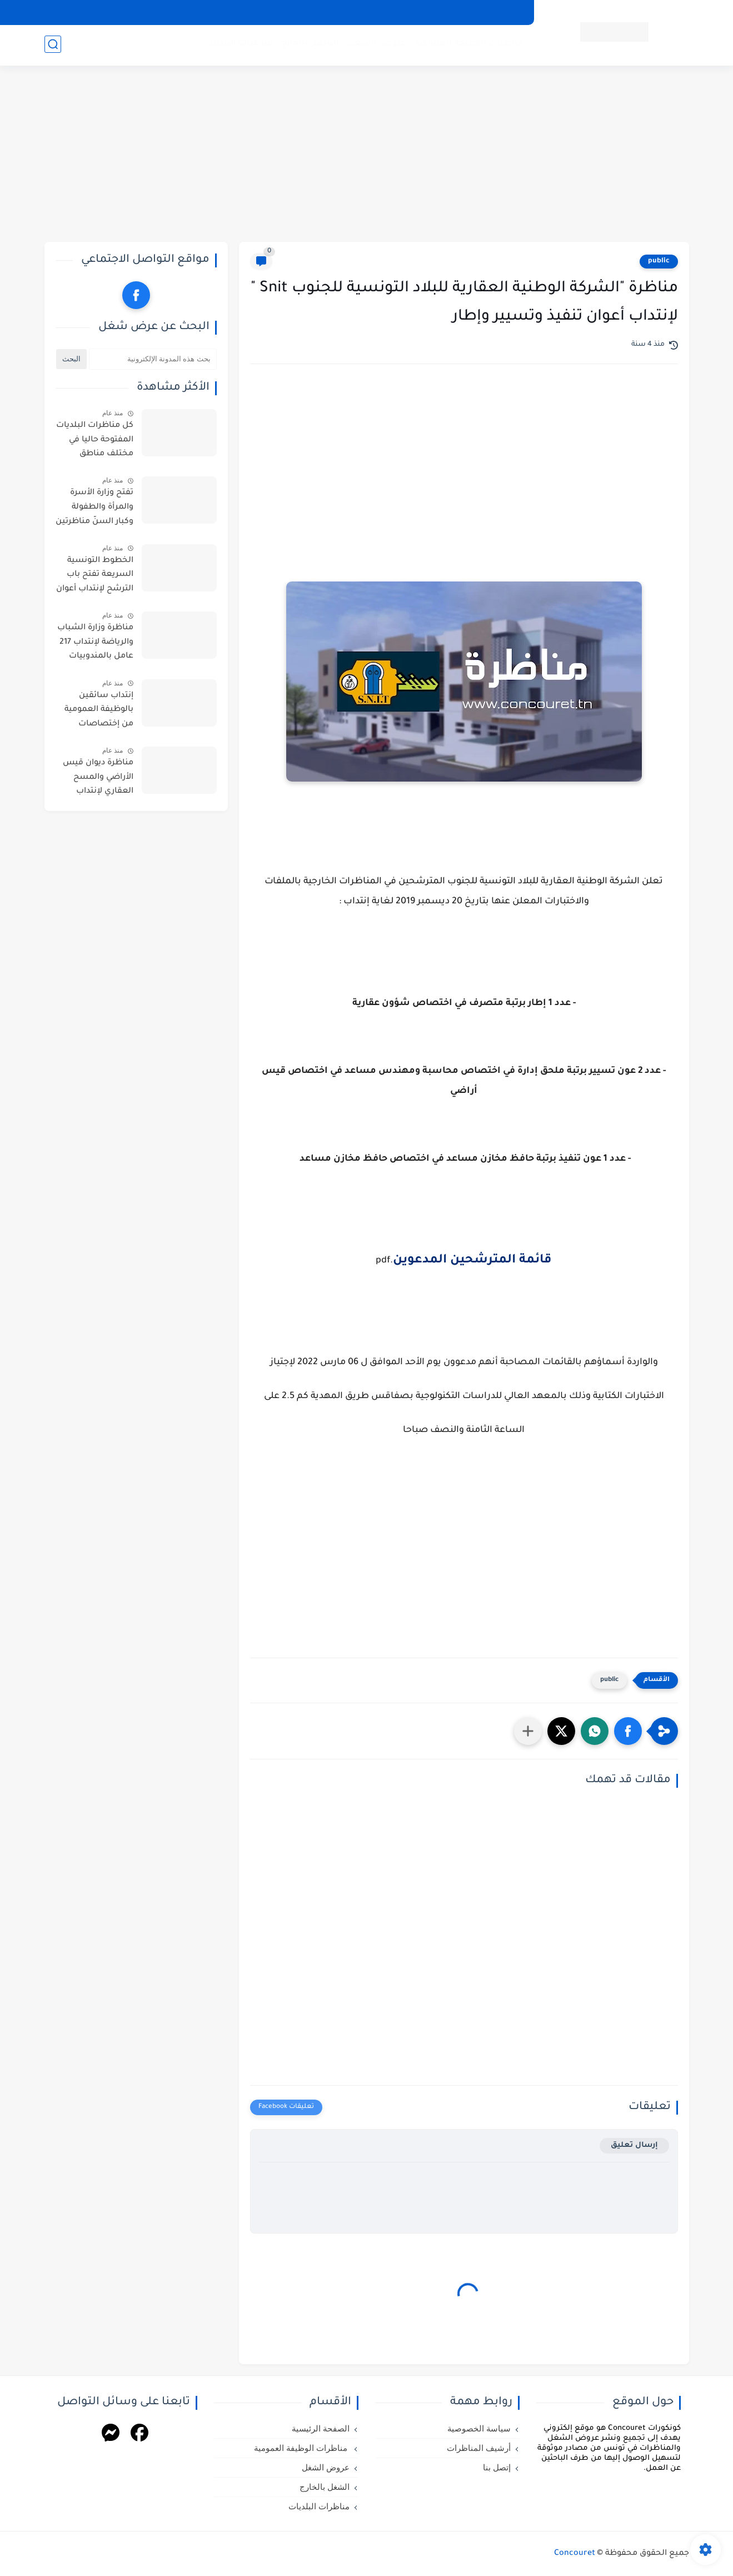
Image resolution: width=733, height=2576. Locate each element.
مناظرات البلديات (238, 44)
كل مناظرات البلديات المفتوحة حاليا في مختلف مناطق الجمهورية (94, 442)
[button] (628, 1731)
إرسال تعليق (634, 2145)
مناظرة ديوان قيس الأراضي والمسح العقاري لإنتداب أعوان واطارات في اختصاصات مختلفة (98, 779)
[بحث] (52, 45)
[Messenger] (110, 2434)
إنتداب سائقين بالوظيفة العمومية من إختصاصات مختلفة (98, 712)
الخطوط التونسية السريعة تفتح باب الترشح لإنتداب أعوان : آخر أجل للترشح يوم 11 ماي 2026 (94, 577)
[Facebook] (139, 2434)
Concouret (574, 2553)
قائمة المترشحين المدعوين (472, 1260)
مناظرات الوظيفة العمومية (468, 44)
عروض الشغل (376, 44)
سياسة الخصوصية (490, 12)
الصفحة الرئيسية (321, 2428)
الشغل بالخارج (309, 44)
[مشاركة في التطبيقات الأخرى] (528, 1731)
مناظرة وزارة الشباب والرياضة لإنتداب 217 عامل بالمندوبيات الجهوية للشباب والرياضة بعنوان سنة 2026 (94, 644)
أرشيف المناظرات (416, 12)
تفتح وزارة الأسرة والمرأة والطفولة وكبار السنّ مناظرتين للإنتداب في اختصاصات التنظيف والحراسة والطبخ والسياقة (94, 509)
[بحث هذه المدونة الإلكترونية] (153, 359)
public (659, 261)
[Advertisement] (366, 155)
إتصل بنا (359, 12)
